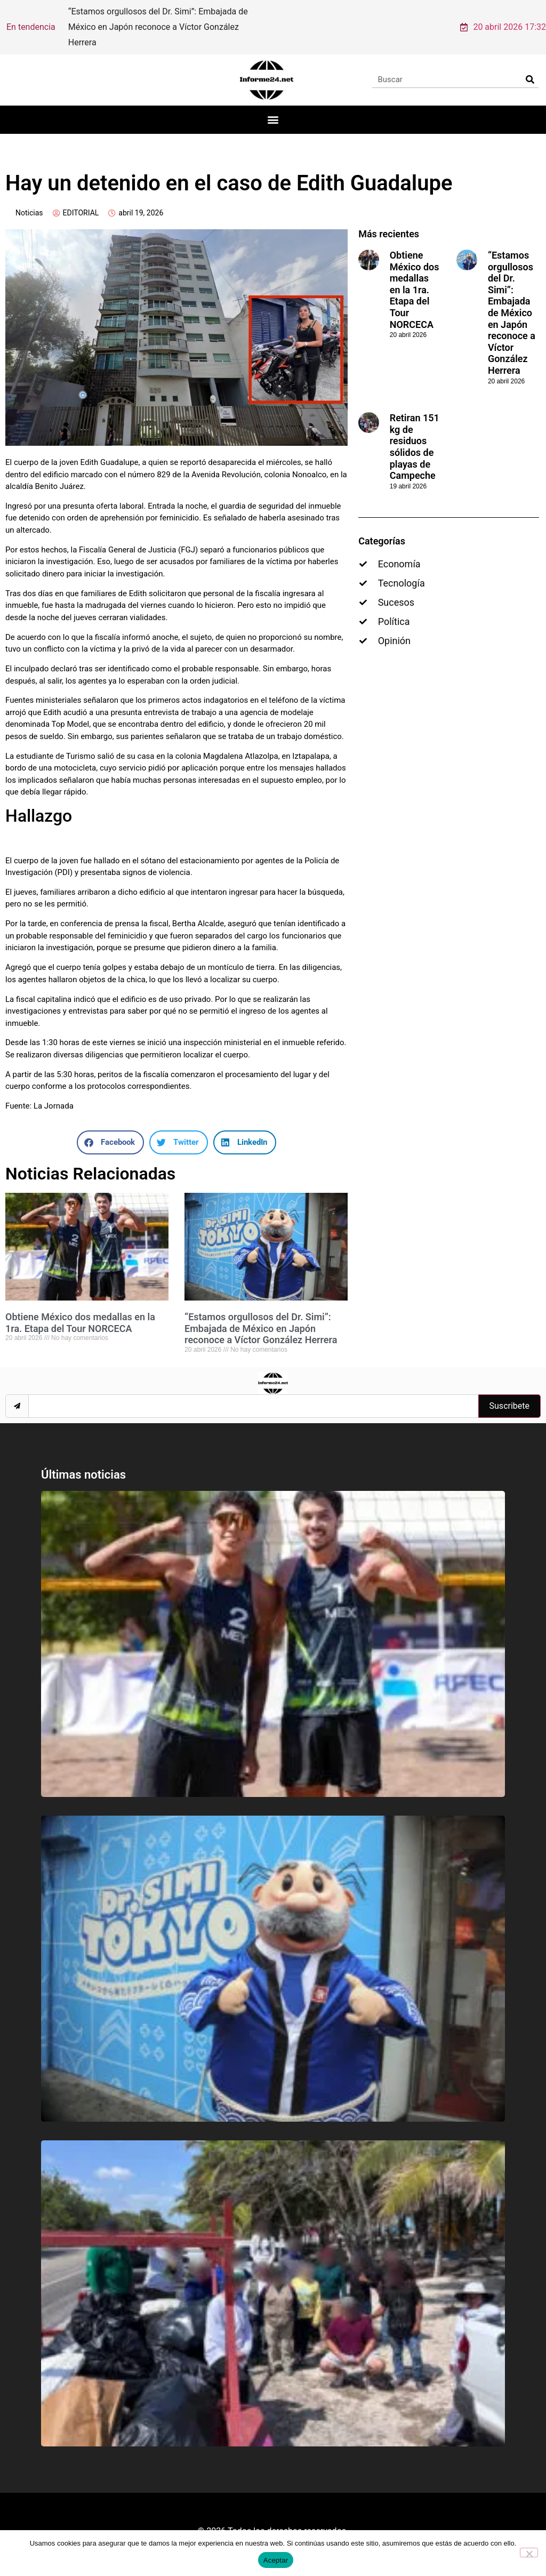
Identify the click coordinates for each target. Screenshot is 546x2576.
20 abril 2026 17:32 (503, 19)
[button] (273, 105)
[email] (253, 1391)
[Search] (530, 65)
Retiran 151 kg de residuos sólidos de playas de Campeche (414, 431)
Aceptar (275, 2560)
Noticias (29, 198)
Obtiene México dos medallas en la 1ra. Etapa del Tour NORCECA (80, 1307)
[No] (529, 2552)
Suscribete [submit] (509, 1391)
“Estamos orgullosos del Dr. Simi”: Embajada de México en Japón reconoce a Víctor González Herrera (260, 1313)
